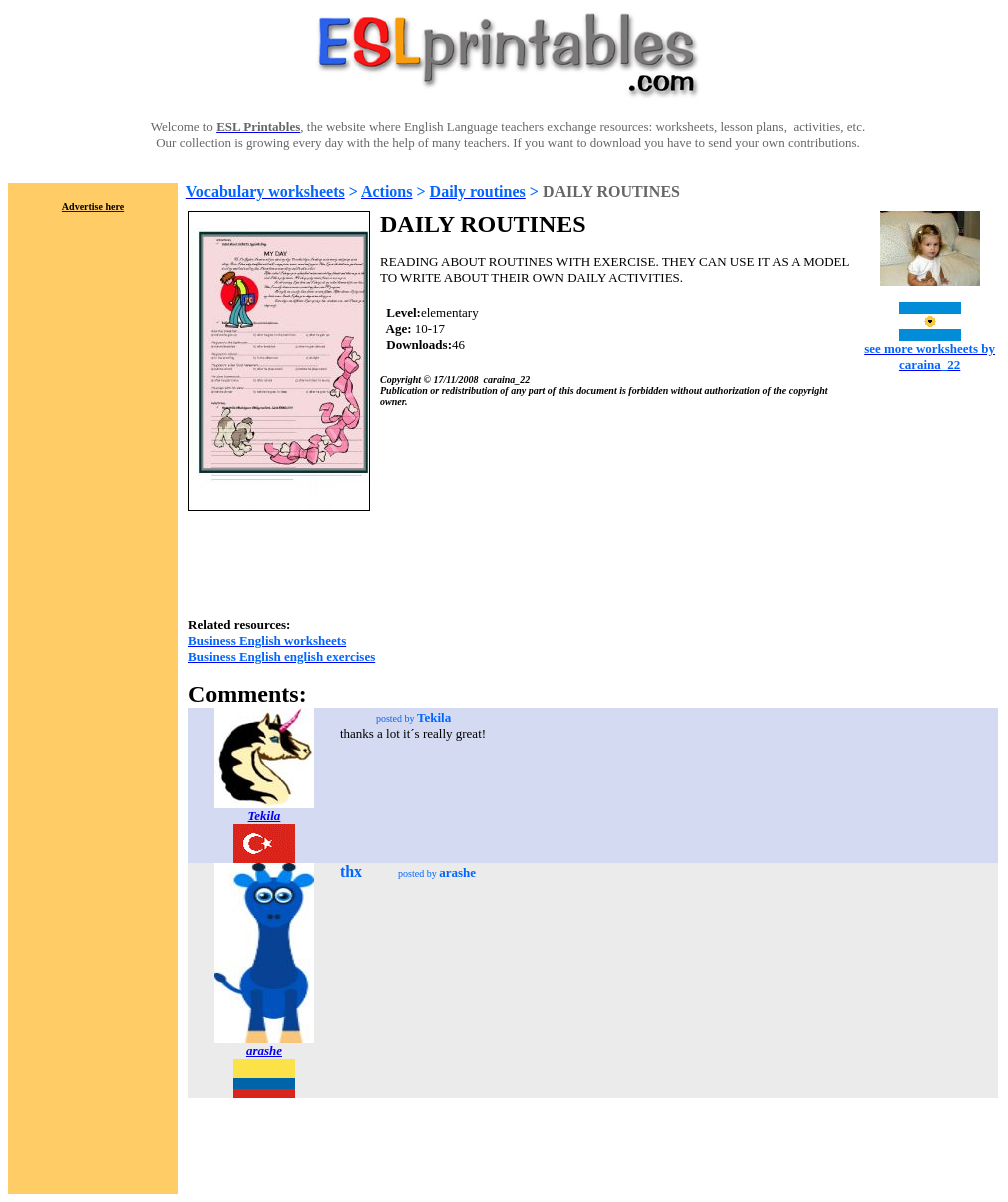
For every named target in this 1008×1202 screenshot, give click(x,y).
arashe (264, 1050)
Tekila (264, 815)
